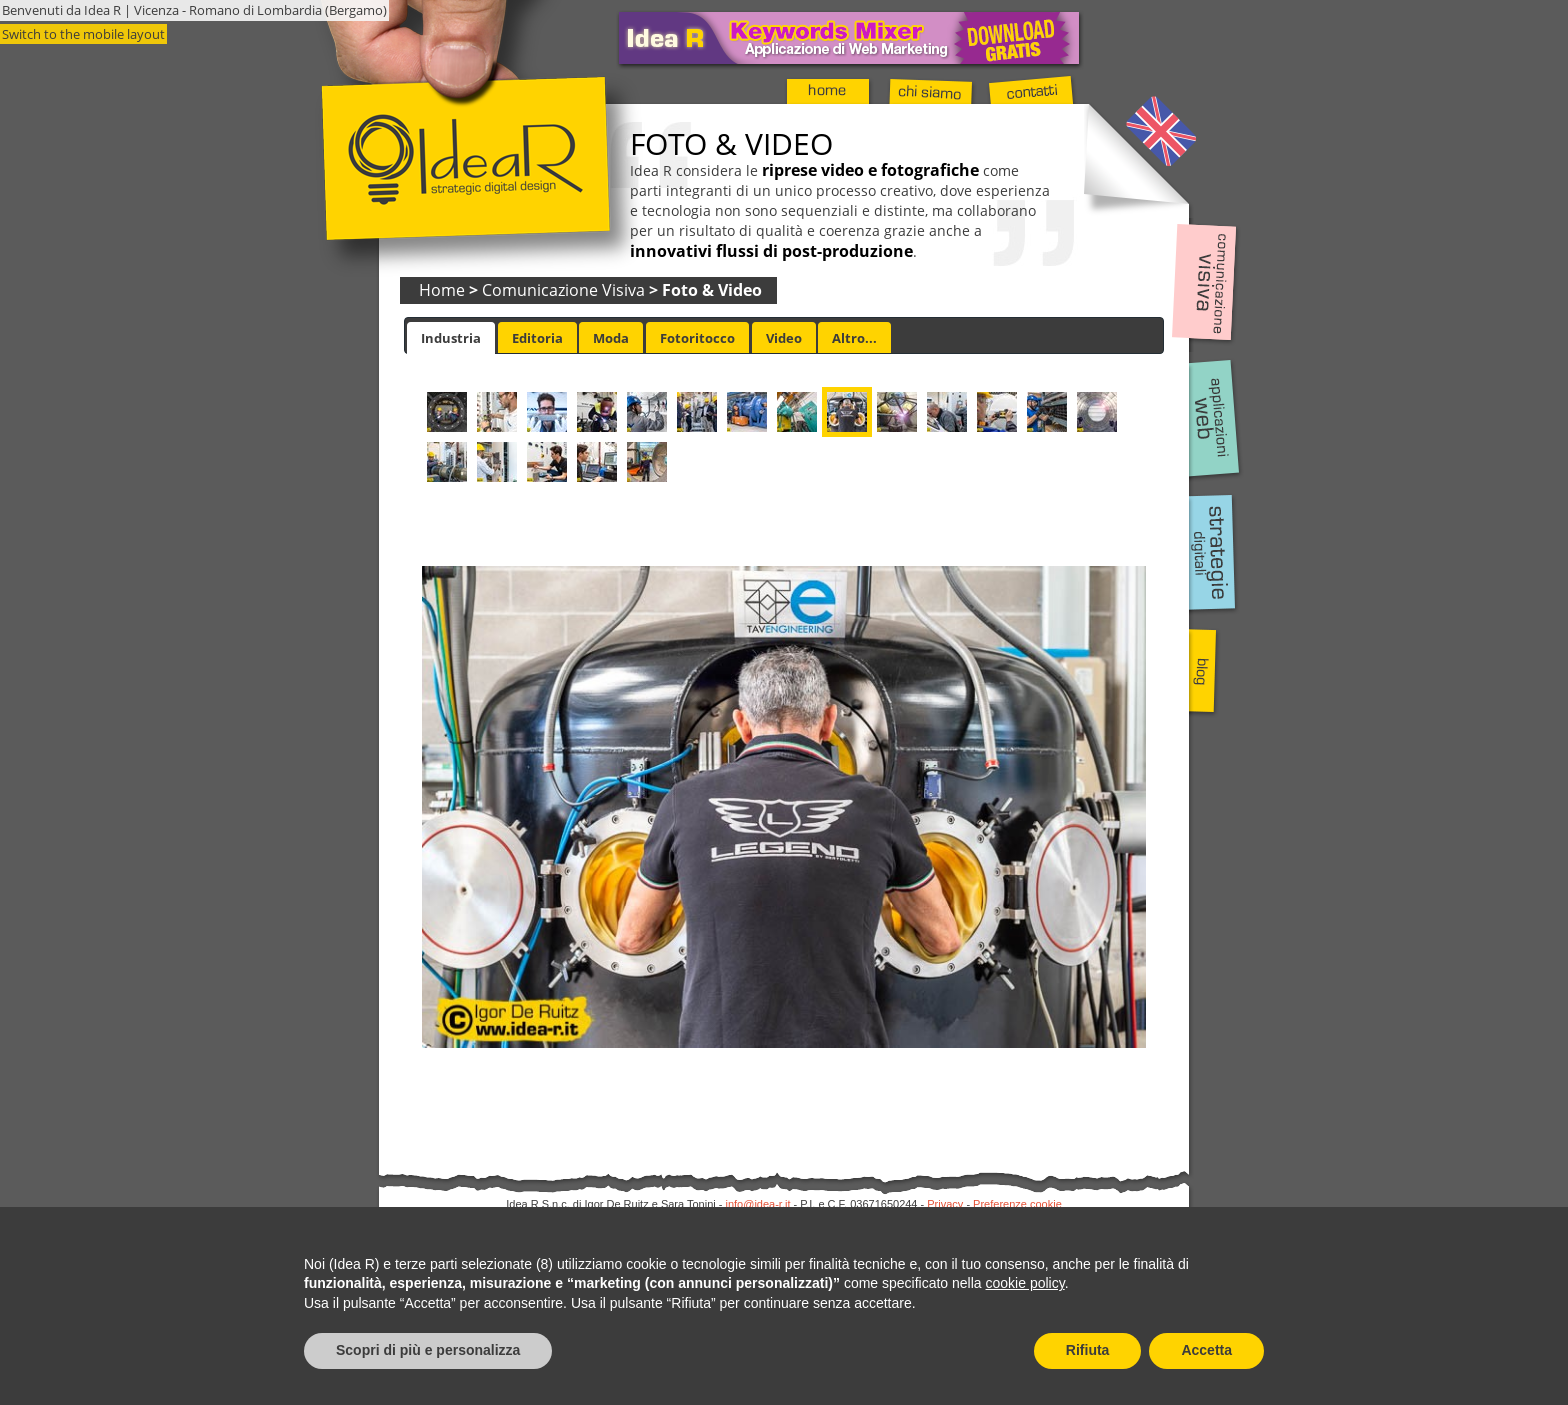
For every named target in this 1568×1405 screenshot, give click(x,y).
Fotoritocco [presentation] (697, 338)
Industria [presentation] (451, 338)
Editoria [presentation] (537, 338)
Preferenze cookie (1017, 1204)
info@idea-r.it (758, 1204)
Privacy (945, 1204)
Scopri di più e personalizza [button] (428, 1350)
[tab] (451, 338)
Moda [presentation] (611, 338)
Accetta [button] (1206, 1350)
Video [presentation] (784, 338)
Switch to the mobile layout (83, 34)
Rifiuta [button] (1088, 1350)
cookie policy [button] (1025, 1283)
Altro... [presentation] (854, 338)
